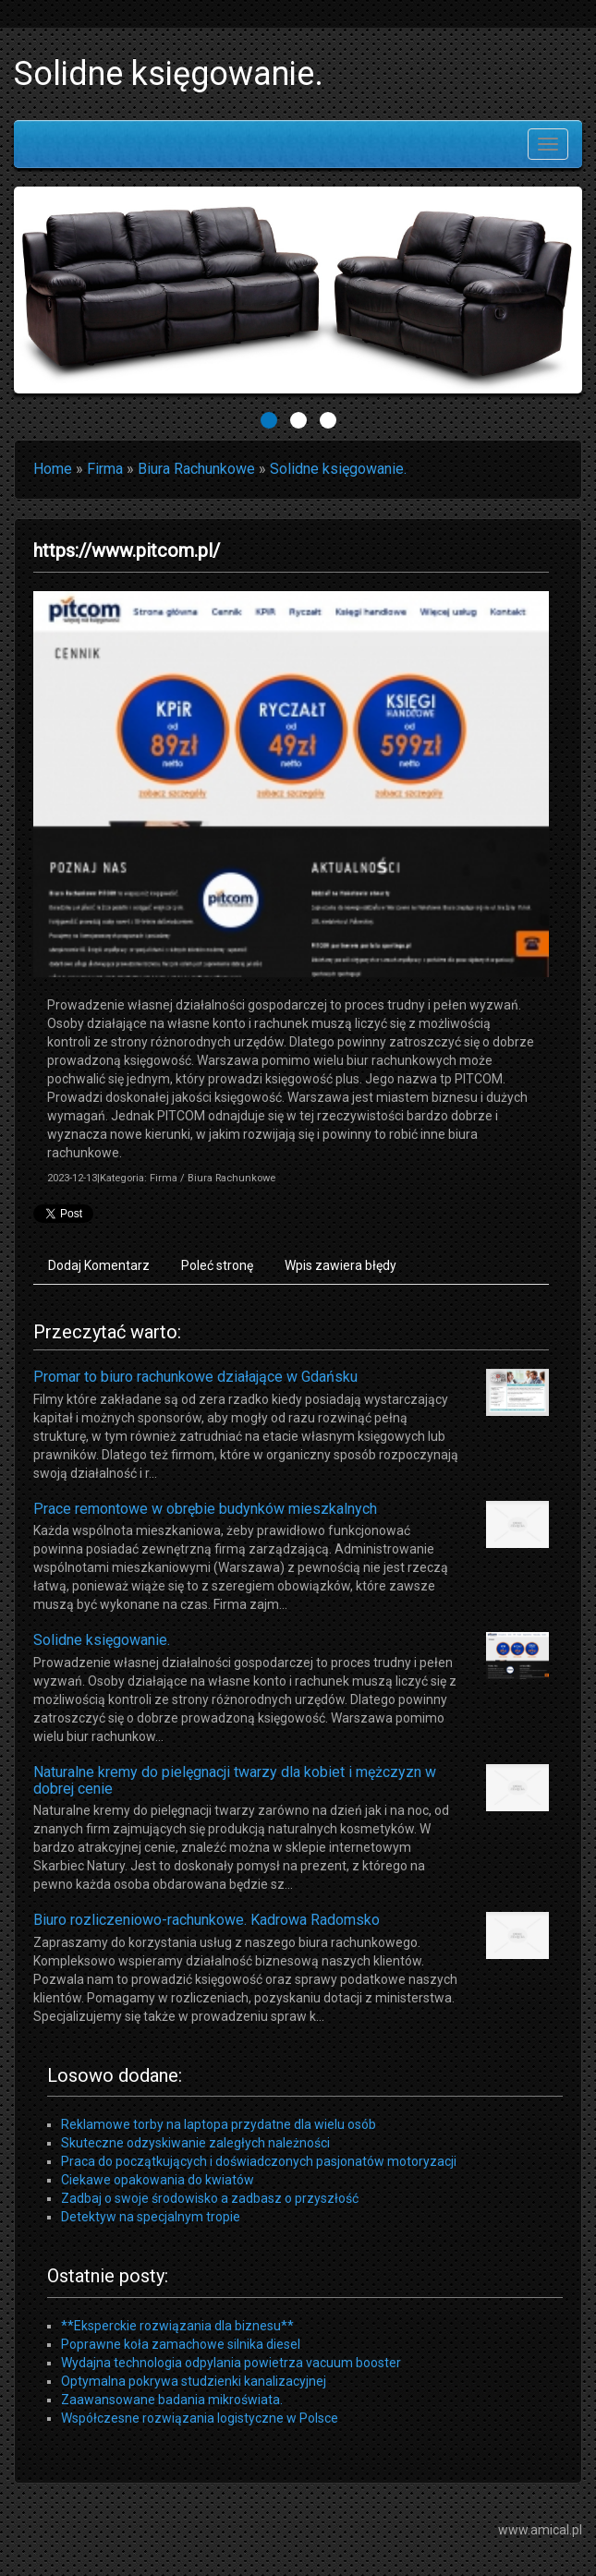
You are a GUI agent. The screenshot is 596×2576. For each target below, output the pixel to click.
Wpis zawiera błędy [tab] (340, 1265)
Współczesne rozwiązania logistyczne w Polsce (199, 2418)
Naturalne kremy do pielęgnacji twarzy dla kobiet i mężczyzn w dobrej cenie (234, 1780)
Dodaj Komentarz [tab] (99, 1265)
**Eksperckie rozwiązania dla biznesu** (177, 2325)
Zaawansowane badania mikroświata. (172, 2399)
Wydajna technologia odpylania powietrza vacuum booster (231, 2362)
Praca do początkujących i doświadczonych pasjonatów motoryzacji (258, 2161)
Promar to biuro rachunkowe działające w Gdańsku (195, 1376)
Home (52, 469)
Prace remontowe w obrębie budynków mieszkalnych (205, 1509)
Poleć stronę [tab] (217, 1265)
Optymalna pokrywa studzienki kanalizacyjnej (193, 2381)
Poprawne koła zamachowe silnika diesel (180, 2344)
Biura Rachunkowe (196, 469)
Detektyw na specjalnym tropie (150, 2216)
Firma (105, 469)
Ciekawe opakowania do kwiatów (157, 2179)
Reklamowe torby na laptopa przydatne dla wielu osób (218, 2124)
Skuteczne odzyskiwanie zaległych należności (195, 2142)
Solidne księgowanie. (338, 469)
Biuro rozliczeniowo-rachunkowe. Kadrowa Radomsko (206, 1920)
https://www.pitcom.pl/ (126, 550)
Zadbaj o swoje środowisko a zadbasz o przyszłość (210, 2198)
